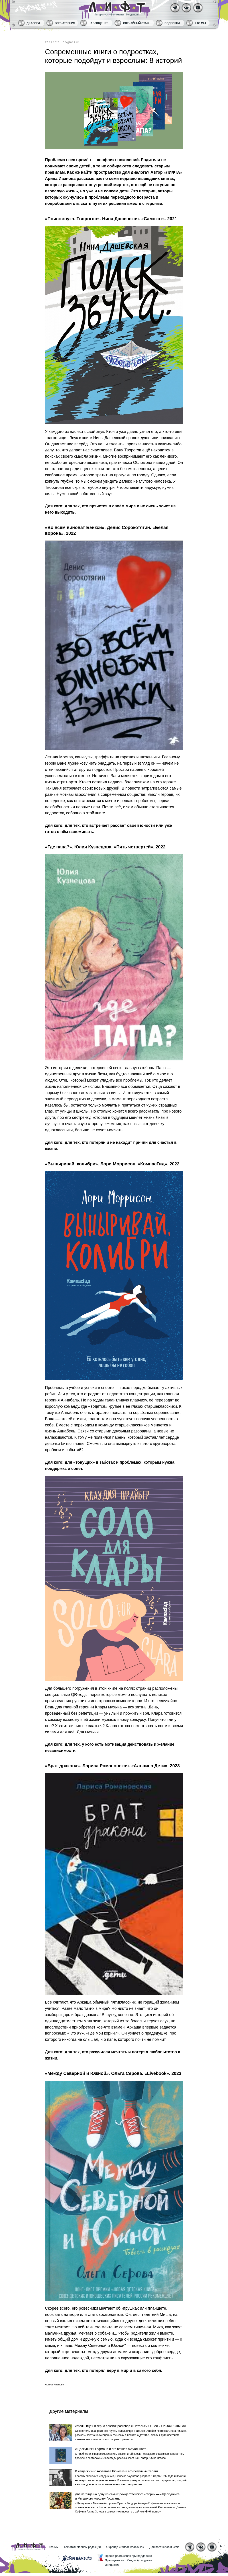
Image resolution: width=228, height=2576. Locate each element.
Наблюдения (98, 23)
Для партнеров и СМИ (164, 2550)
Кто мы (200, 23)
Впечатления (65, 23)
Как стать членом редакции (82, 2550)
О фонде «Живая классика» (125, 2550)
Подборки (172, 23)
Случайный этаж (136, 23)
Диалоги (33, 23)
